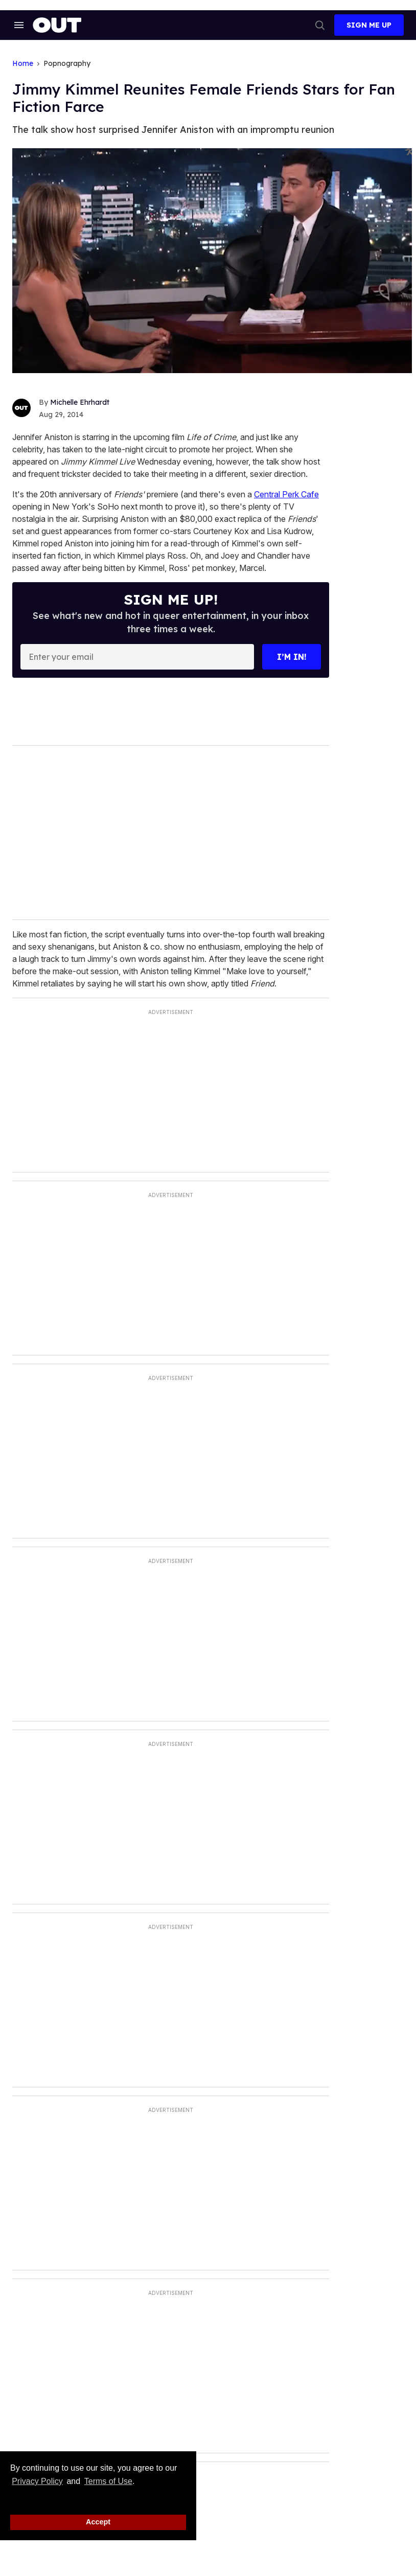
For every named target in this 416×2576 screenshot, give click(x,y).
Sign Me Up (368, 25)
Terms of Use (108, 2481)
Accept (98, 2522)
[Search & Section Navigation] (18, 25)
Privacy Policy (37, 2481)
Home (22, 63)
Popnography (66, 63)
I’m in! (292, 657)
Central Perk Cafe (286, 494)
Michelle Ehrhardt (79, 402)
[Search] (320, 25)
